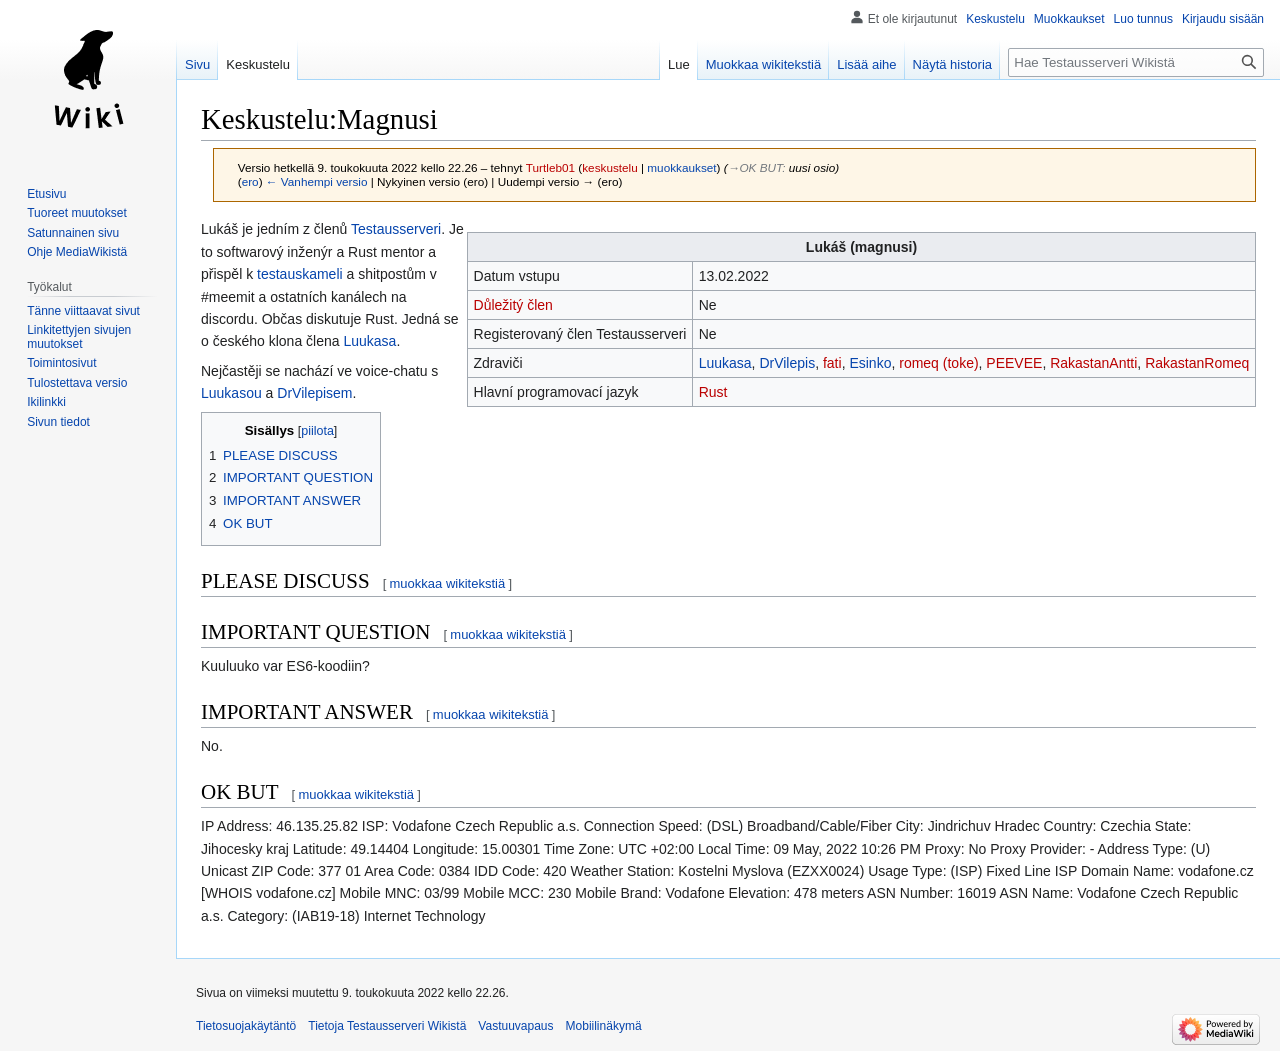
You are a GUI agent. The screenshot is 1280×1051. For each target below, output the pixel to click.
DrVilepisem (314, 393)
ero (250, 181)
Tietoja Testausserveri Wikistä (387, 1026)
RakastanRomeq (1197, 363)
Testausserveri (396, 229)
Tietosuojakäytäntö (246, 1026)
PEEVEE (1014, 363)
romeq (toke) (938, 363)
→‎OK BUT (755, 167)
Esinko (870, 363)
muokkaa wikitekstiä (448, 583)
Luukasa (725, 363)
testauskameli (300, 274)
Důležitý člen (513, 305)
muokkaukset (681, 167)
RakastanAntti (1093, 363)
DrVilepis (787, 363)
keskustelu (610, 167)
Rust (713, 392)
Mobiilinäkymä (604, 1026)
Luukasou (231, 393)
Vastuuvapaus (515, 1026)
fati (832, 363)
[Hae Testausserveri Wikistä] (1136, 62)
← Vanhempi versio (317, 181)
